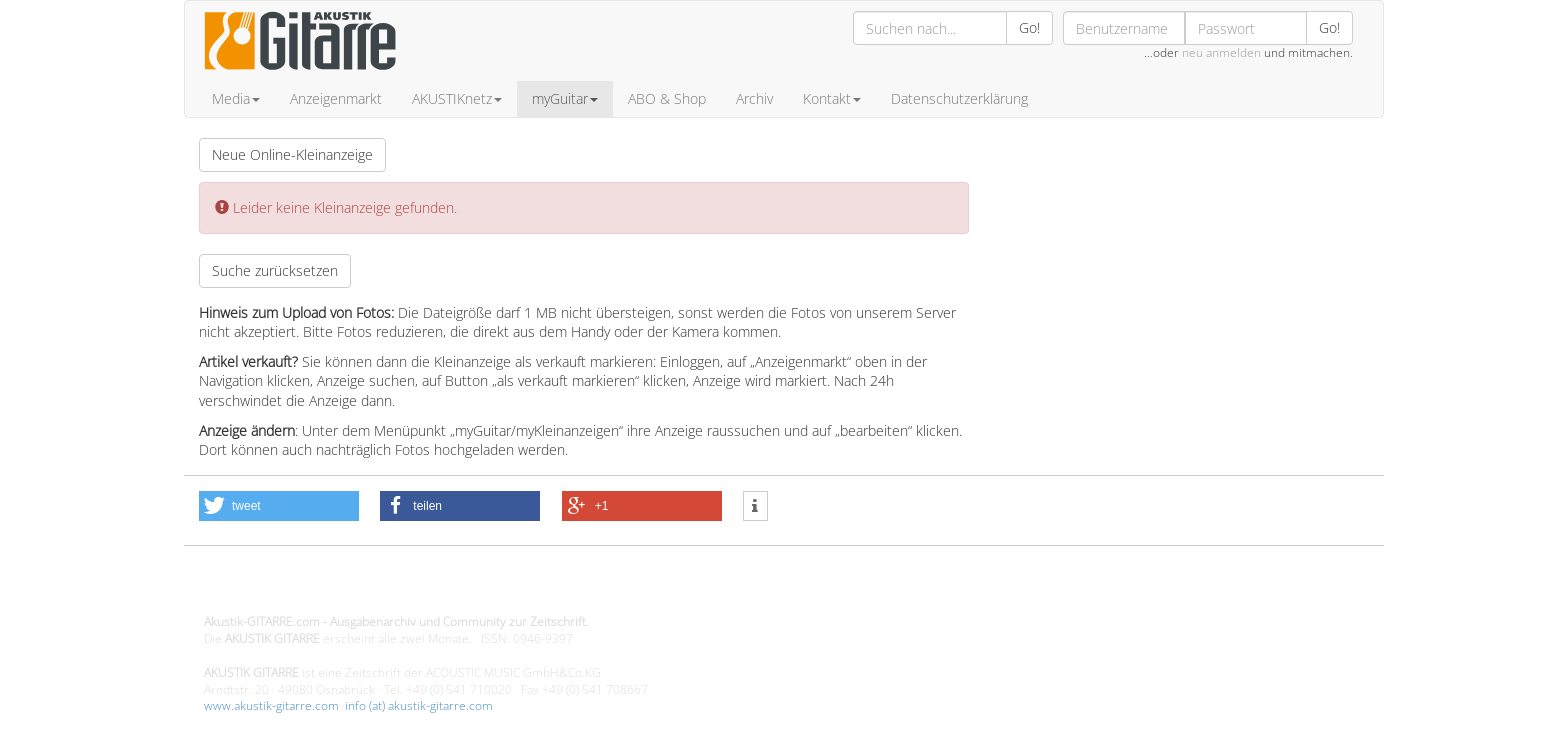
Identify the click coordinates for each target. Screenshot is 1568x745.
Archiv (754, 98)
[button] (279, 506)
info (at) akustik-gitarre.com (419, 705)
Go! (1029, 27)
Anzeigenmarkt (336, 98)
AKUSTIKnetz (457, 98)
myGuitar (565, 98)
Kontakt (832, 98)
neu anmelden (1221, 52)
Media (236, 98)
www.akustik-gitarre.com (271, 705)
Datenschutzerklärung (959, 98)
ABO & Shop (667, 98)
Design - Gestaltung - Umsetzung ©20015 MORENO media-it (368, 588)
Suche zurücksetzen (275, 270)
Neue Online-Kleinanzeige (292, 154)
